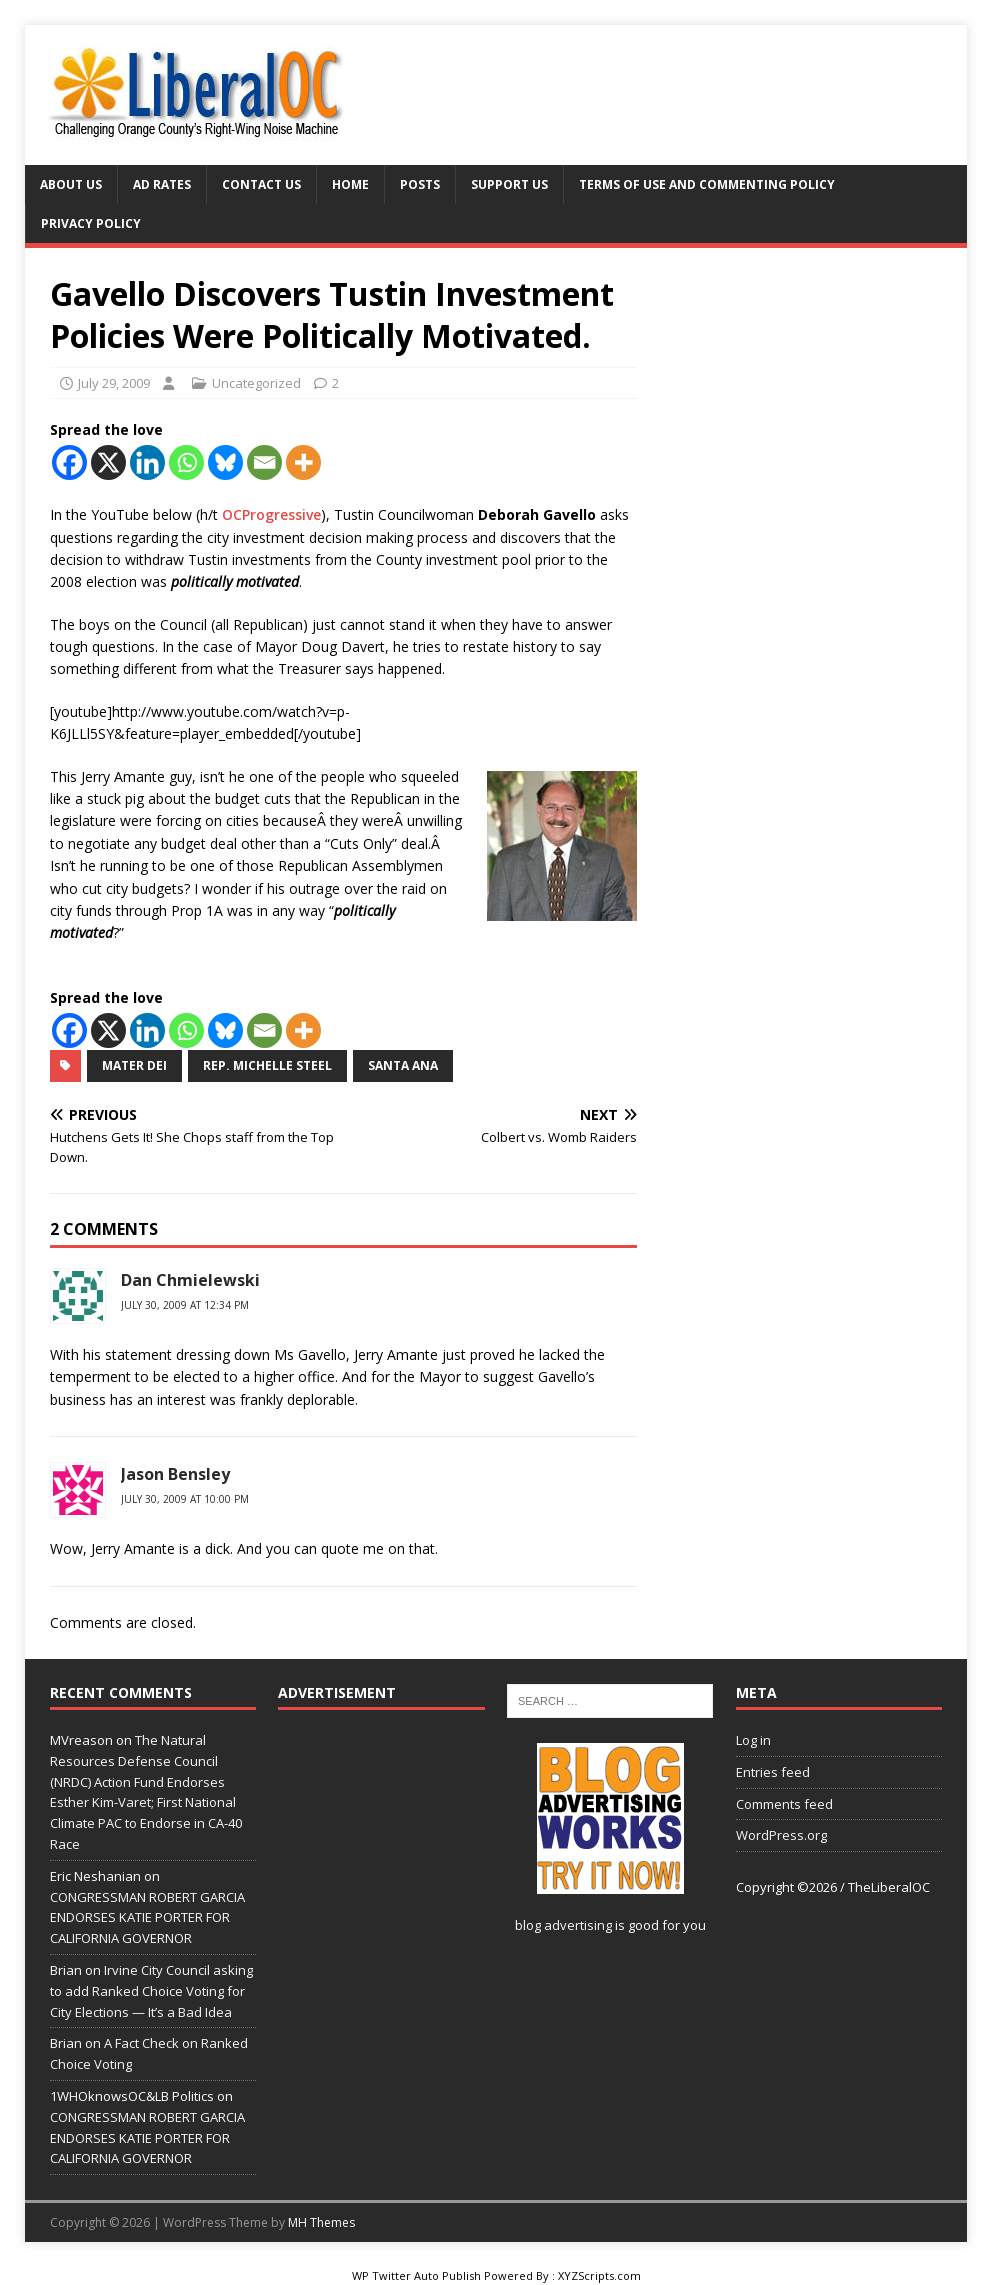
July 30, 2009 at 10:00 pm (185, 1499)
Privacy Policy (91, 223)
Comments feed (784, 1804)
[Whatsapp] (186, 462)
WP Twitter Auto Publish (416, 2275)
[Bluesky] (225, 462)
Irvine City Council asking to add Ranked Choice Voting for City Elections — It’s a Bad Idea (151, 1991)
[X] (108, 462)
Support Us (509, 184)
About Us (71, 184)
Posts (420, 184)
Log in (753, 1740)
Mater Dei (134, 1065)
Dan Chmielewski (190, 1280)
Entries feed (773, 1772)
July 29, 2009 (114, 383)
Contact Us (261, 184)
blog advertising (563, 1925)
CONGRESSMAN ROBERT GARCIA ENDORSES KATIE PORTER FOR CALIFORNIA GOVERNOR (147, 1918)
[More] (303, 462)
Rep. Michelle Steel (267, 1065)
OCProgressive (271, 514)
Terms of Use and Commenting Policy (707, 184)
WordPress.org (781, 1835)
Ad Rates (162, 184)
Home (350, 184)
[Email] (264, 462)
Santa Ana (403, 1065)
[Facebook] (69, 462)
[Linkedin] (147, 462)
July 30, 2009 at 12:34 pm (185, 1305)
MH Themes (321, 2222)
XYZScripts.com (599, 2275)
